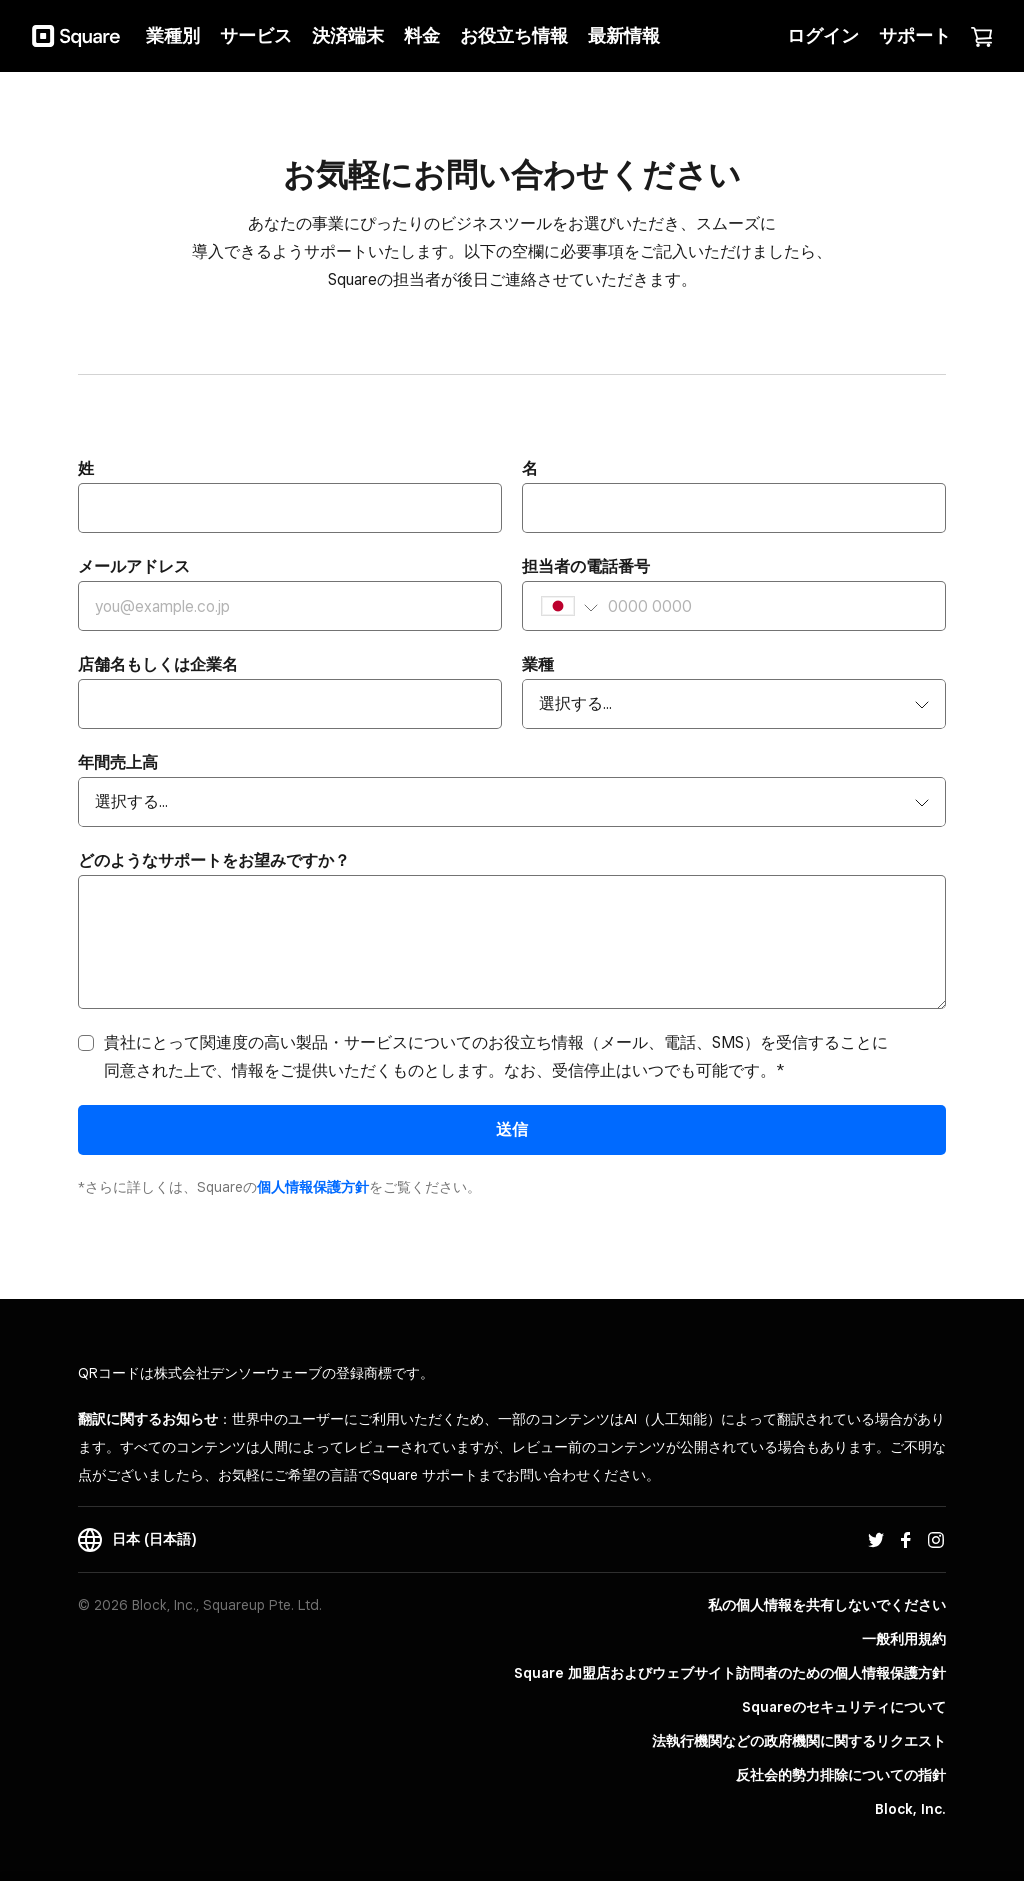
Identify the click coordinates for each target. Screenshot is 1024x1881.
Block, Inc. (910, 1809)
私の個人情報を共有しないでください (827, 1605)
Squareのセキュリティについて (844, 1707)
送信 (512, 1129)
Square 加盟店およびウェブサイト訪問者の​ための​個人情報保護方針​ (730, 1673)
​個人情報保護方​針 (313, 1187)
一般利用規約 (904, 1639)
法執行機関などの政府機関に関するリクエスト (799, 1741)
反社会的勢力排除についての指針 (841, 1775)
